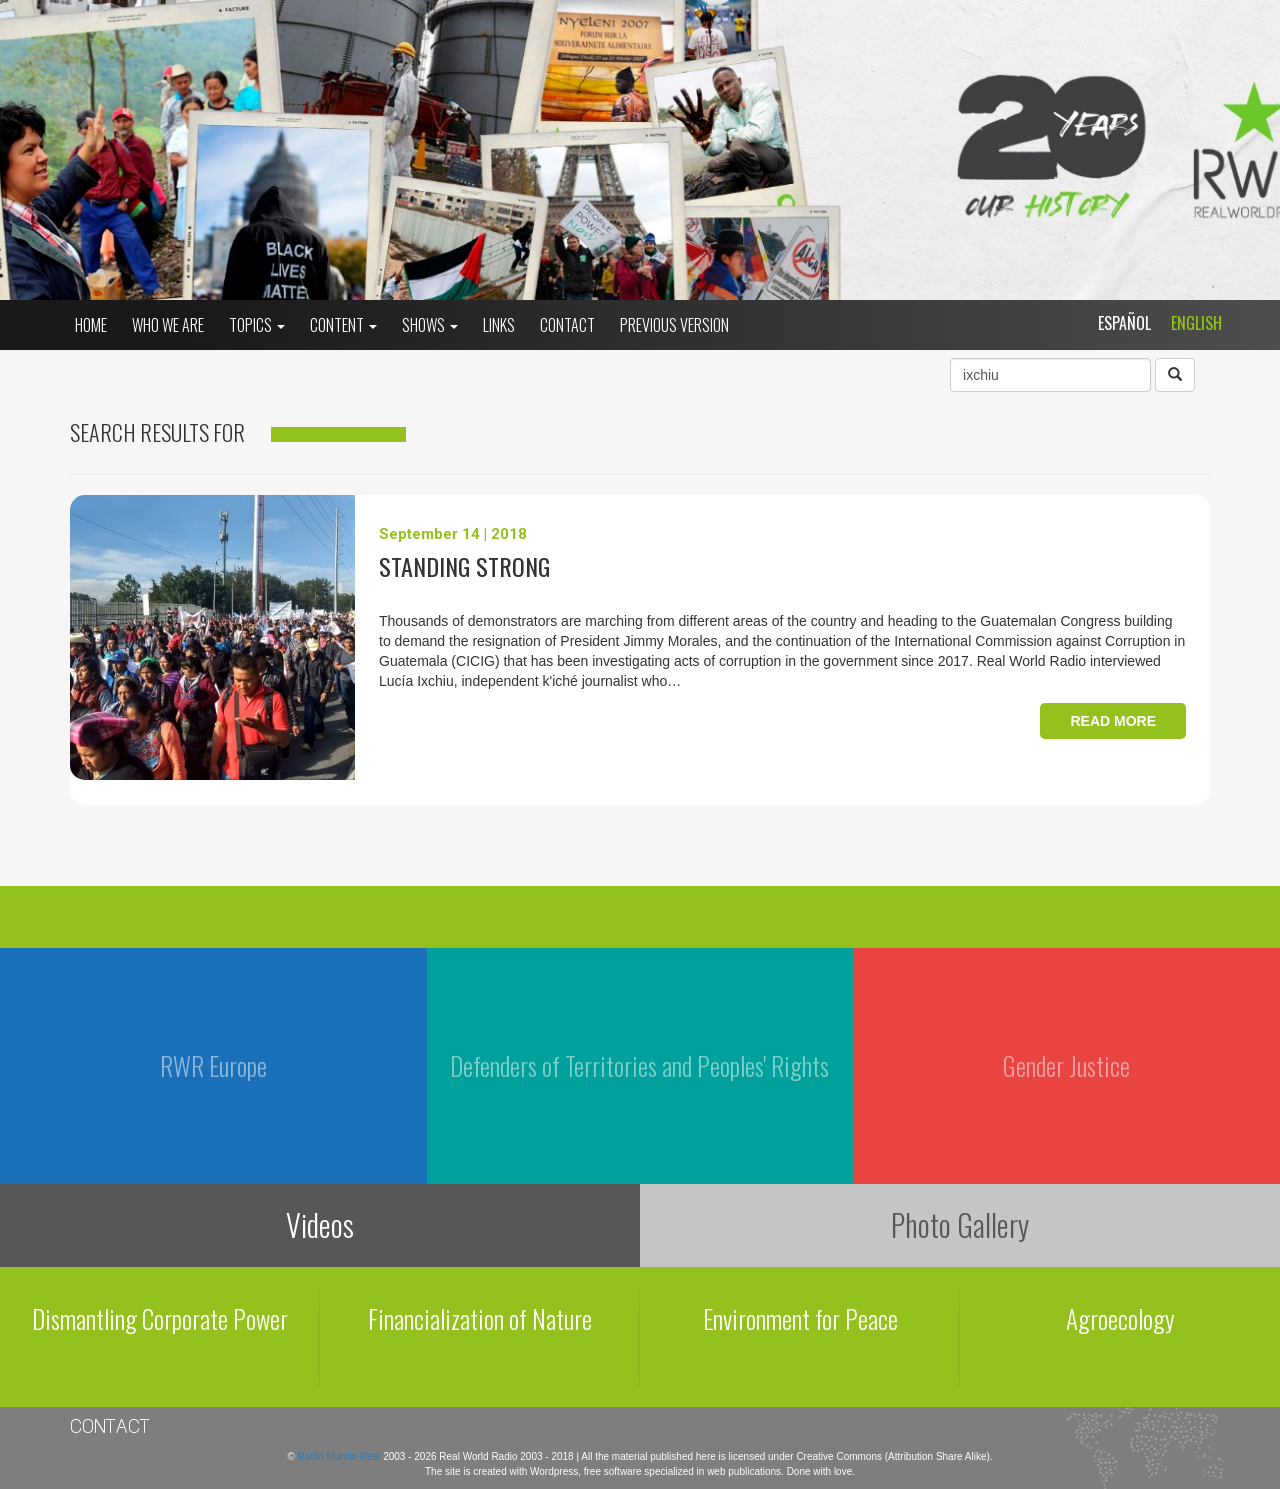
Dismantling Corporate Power (160, 1318)
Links (499, 325)
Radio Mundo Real (341, 1456)
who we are (168, 325)
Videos (320, 1224)
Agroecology (1120, 1318)
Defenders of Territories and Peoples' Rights (639, 1065)
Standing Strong (464, 566)
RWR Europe (213, 1065)
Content (343, 325)
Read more (1113, 721)
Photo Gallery (960, 1224)
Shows (430, 325)
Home (91, 325)
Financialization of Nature (480, 1318)
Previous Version (674, 325)
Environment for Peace (800, 1318)
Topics (257, 325)
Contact (567, 325)
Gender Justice (1066, 1065)
